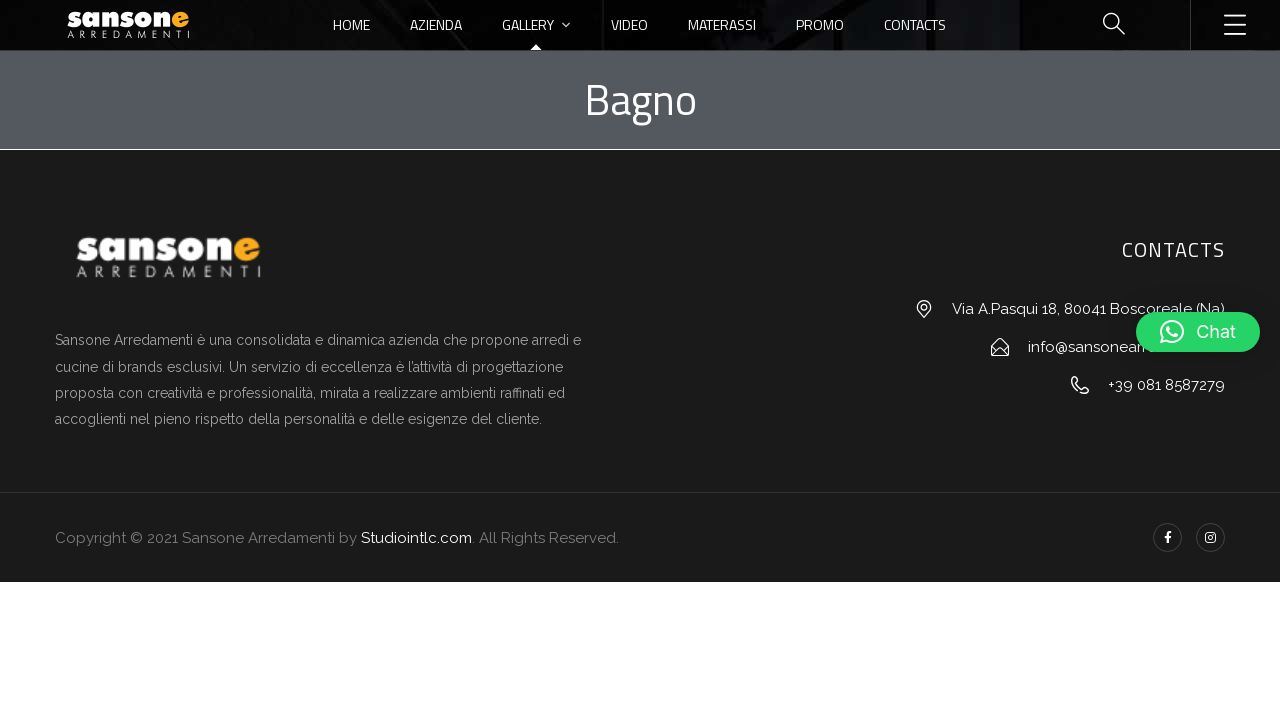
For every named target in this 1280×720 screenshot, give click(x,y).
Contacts (915, 24)
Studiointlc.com (416, 538)
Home (351, 24)
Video (629, 24)
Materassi (722, 24)
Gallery (528, 24)
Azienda (436, 24)
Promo (820, 24)
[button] (1198, 332)
